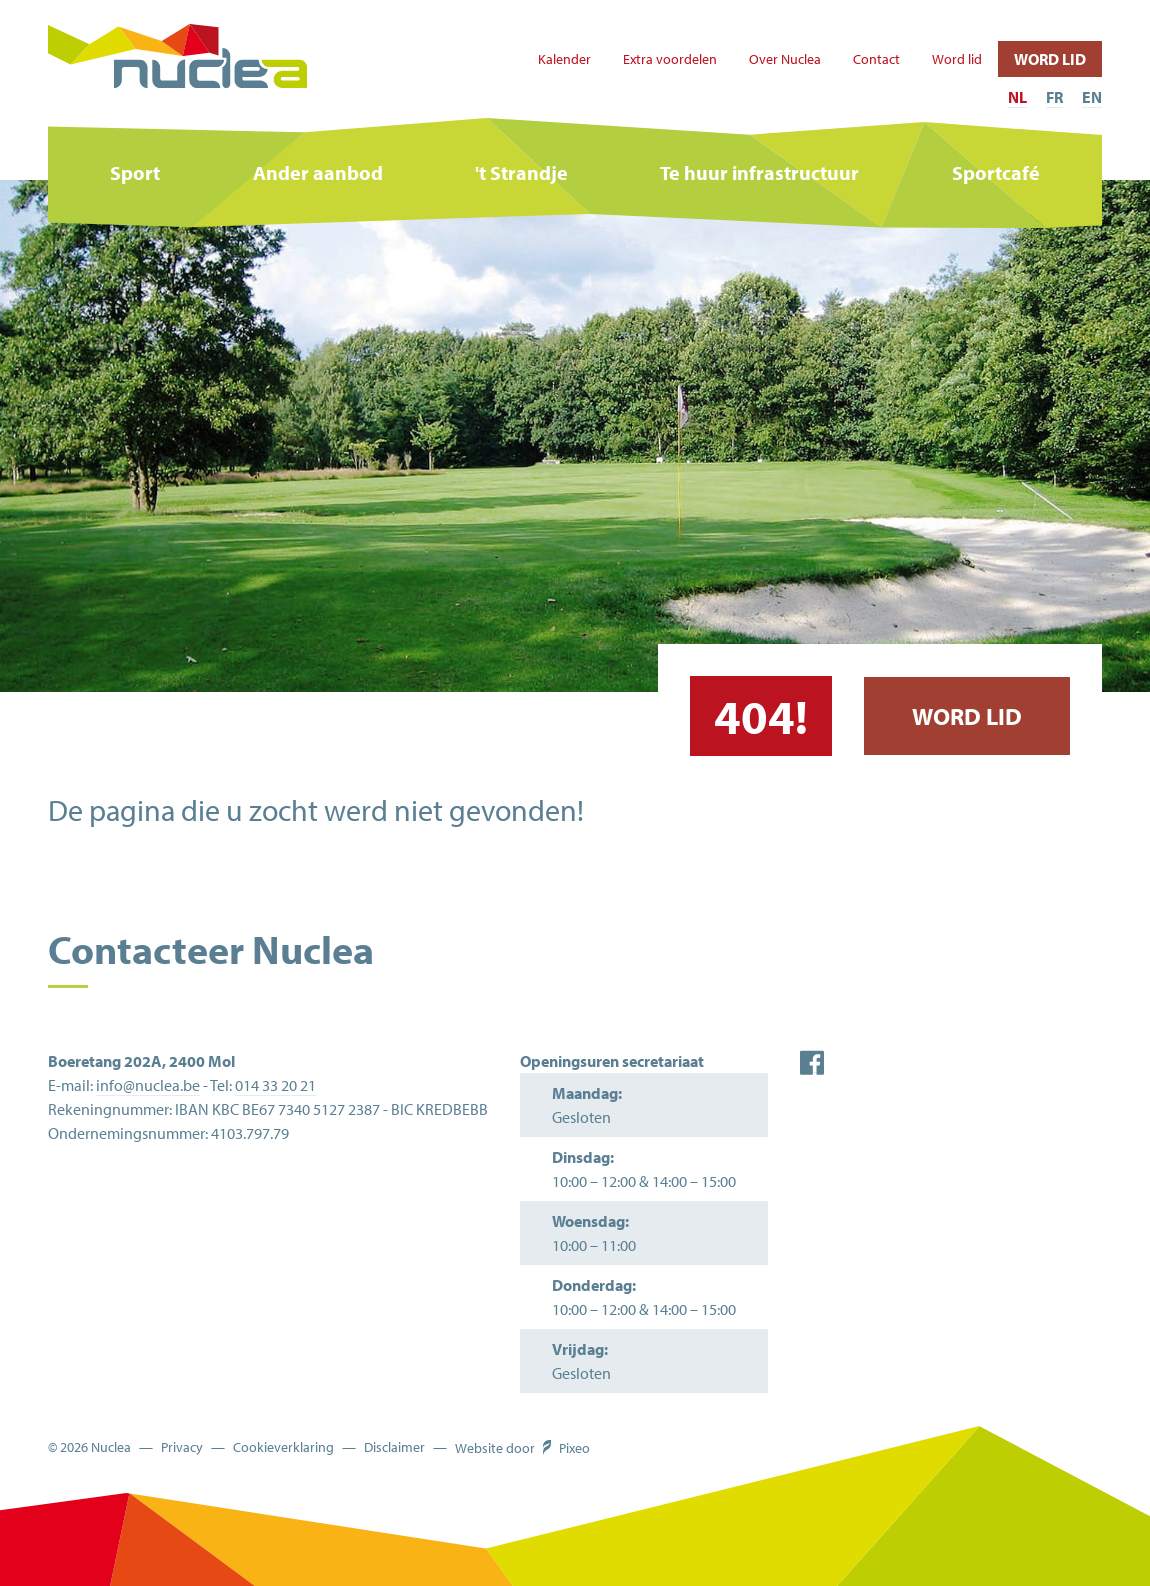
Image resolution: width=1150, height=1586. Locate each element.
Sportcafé (996, 172)
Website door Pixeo (522, 1448)
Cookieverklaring (283, 1447)
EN (1092, 97)
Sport (135, 172)
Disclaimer (394, 1447)
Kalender (564, 59)
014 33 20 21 (275, 1085)
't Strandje (521, 172)
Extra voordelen (670, 59)
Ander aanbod (318, 172)
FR (1054, 97)
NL (1017, 97)
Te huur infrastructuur (759, 172)
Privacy (182, 1447)
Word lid (957, 59)
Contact (876, 59)
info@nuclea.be (148, 1085)
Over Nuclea (785, 59)
